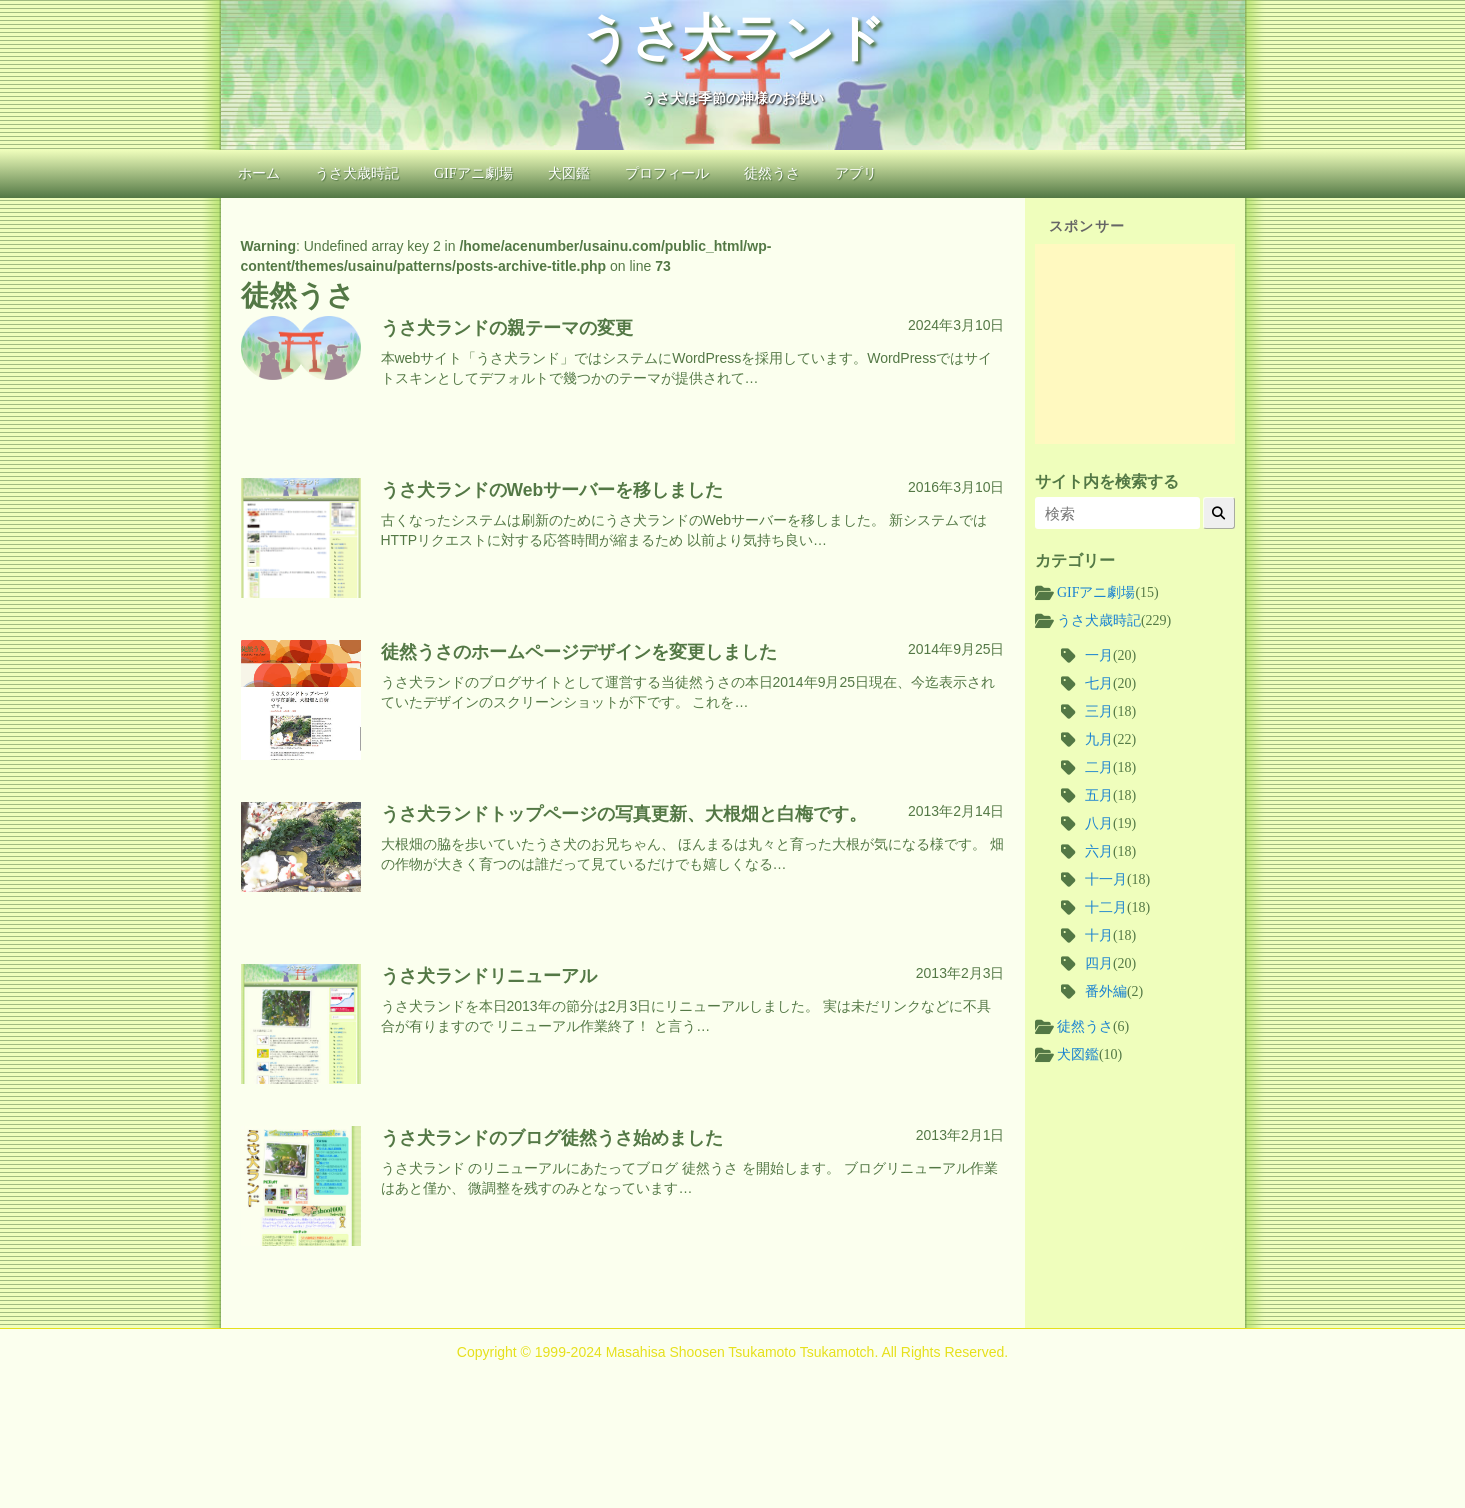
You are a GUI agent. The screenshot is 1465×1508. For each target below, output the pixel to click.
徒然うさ (772, 173)
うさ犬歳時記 (357, 173)
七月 (1099, 683)
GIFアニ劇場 (473, 173)
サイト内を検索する (1107, 481)
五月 (1099, 795)
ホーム (259, 173)
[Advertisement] (1135, 344)
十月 (1099, 935)
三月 (1099, 711)
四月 (1099, 963)
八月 (1099, 823)
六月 (1099, 851)
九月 (1099, 739)
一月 (1099, 655)
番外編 (1106, 991)
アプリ (856, 173)
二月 (1099, 767)
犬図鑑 (569, 173)
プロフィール (667, 173)
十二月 (1106, 907)
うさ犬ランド (732, 38)
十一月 (1106, 879)
